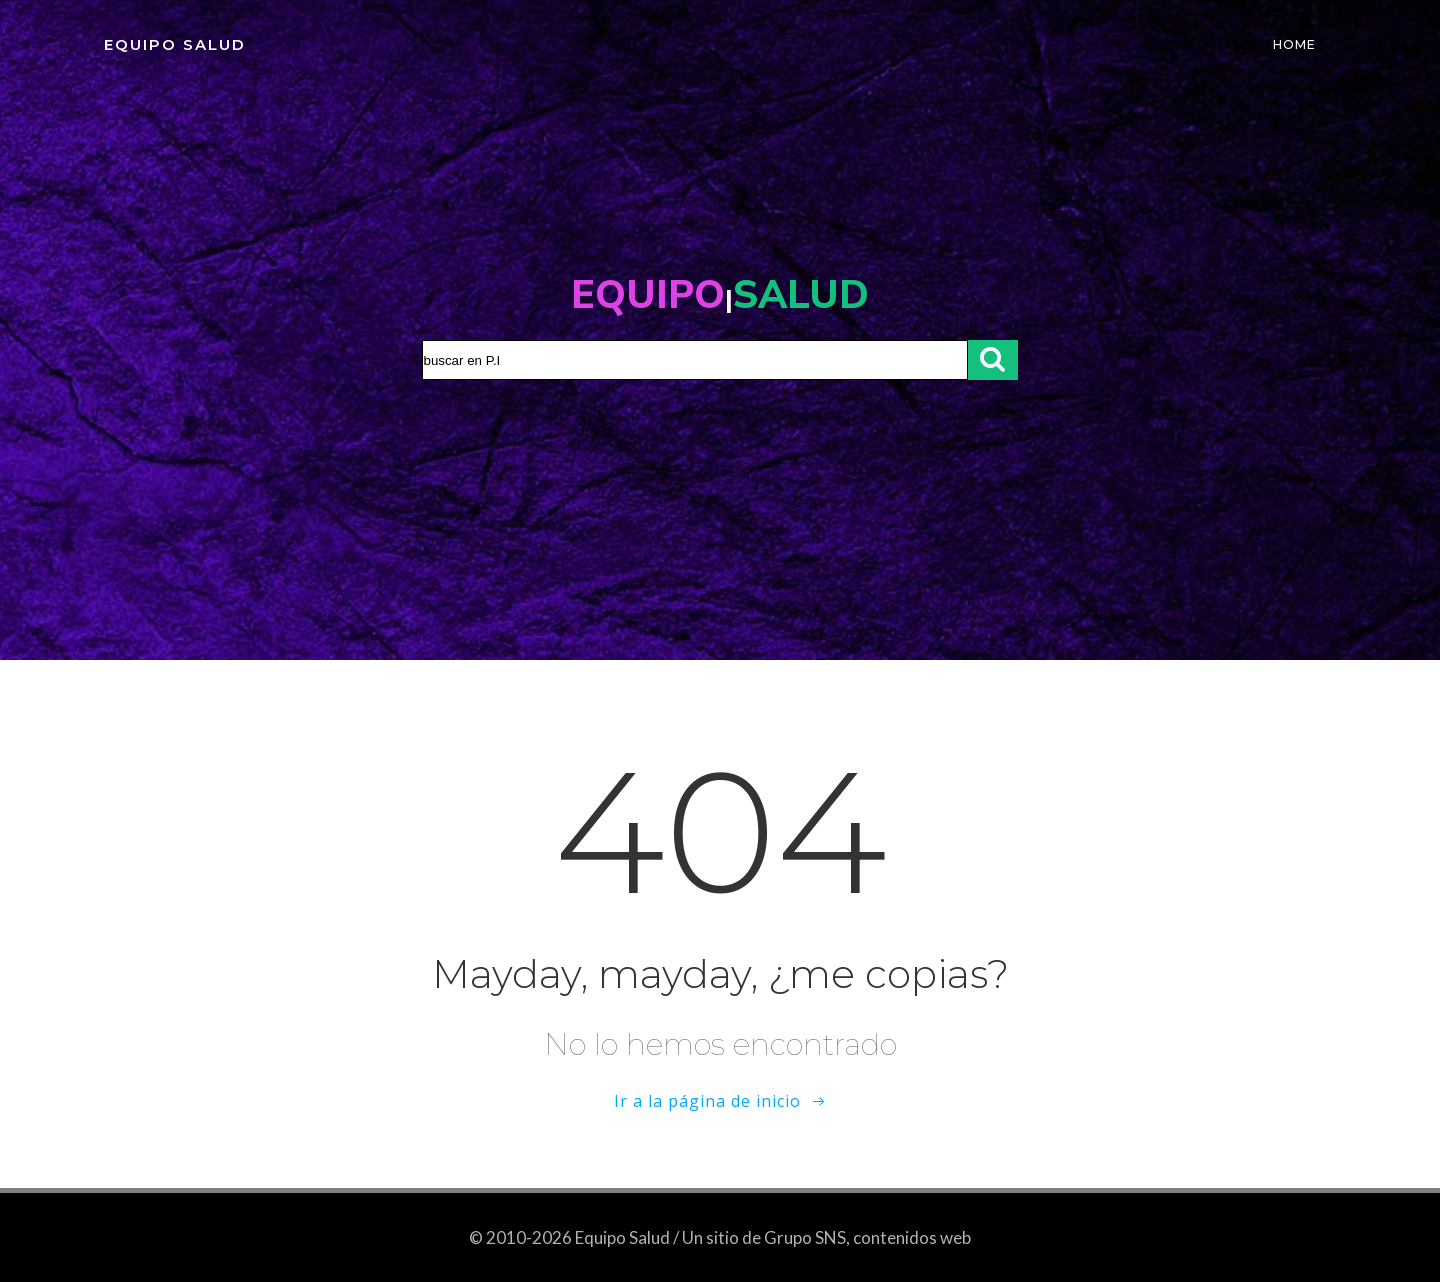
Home (1294, 44)
